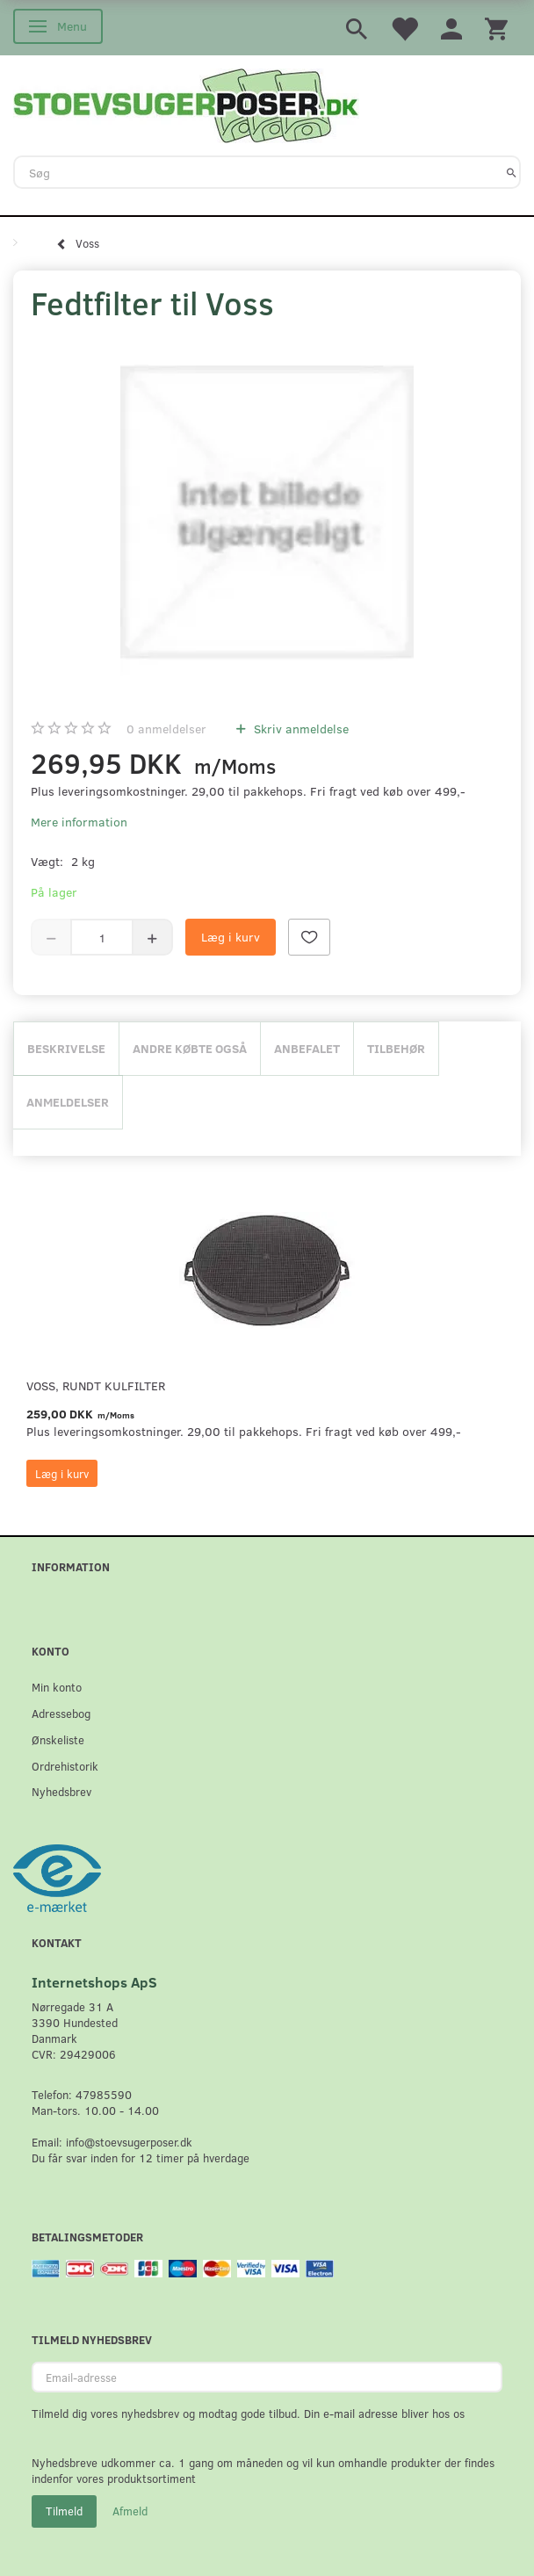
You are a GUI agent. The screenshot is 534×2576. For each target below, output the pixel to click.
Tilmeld (64, 2511)
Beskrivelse (66, 1048)
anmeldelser (166, 728)
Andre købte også (190, 1048)
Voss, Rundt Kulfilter (95, 1385)
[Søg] (511, 172)
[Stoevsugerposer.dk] (186, 104)
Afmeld (130, 2511)
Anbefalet (307, 1048)
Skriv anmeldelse (299, 728)
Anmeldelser (67, 1101)
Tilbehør (396, 1048)
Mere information (79, 821)
